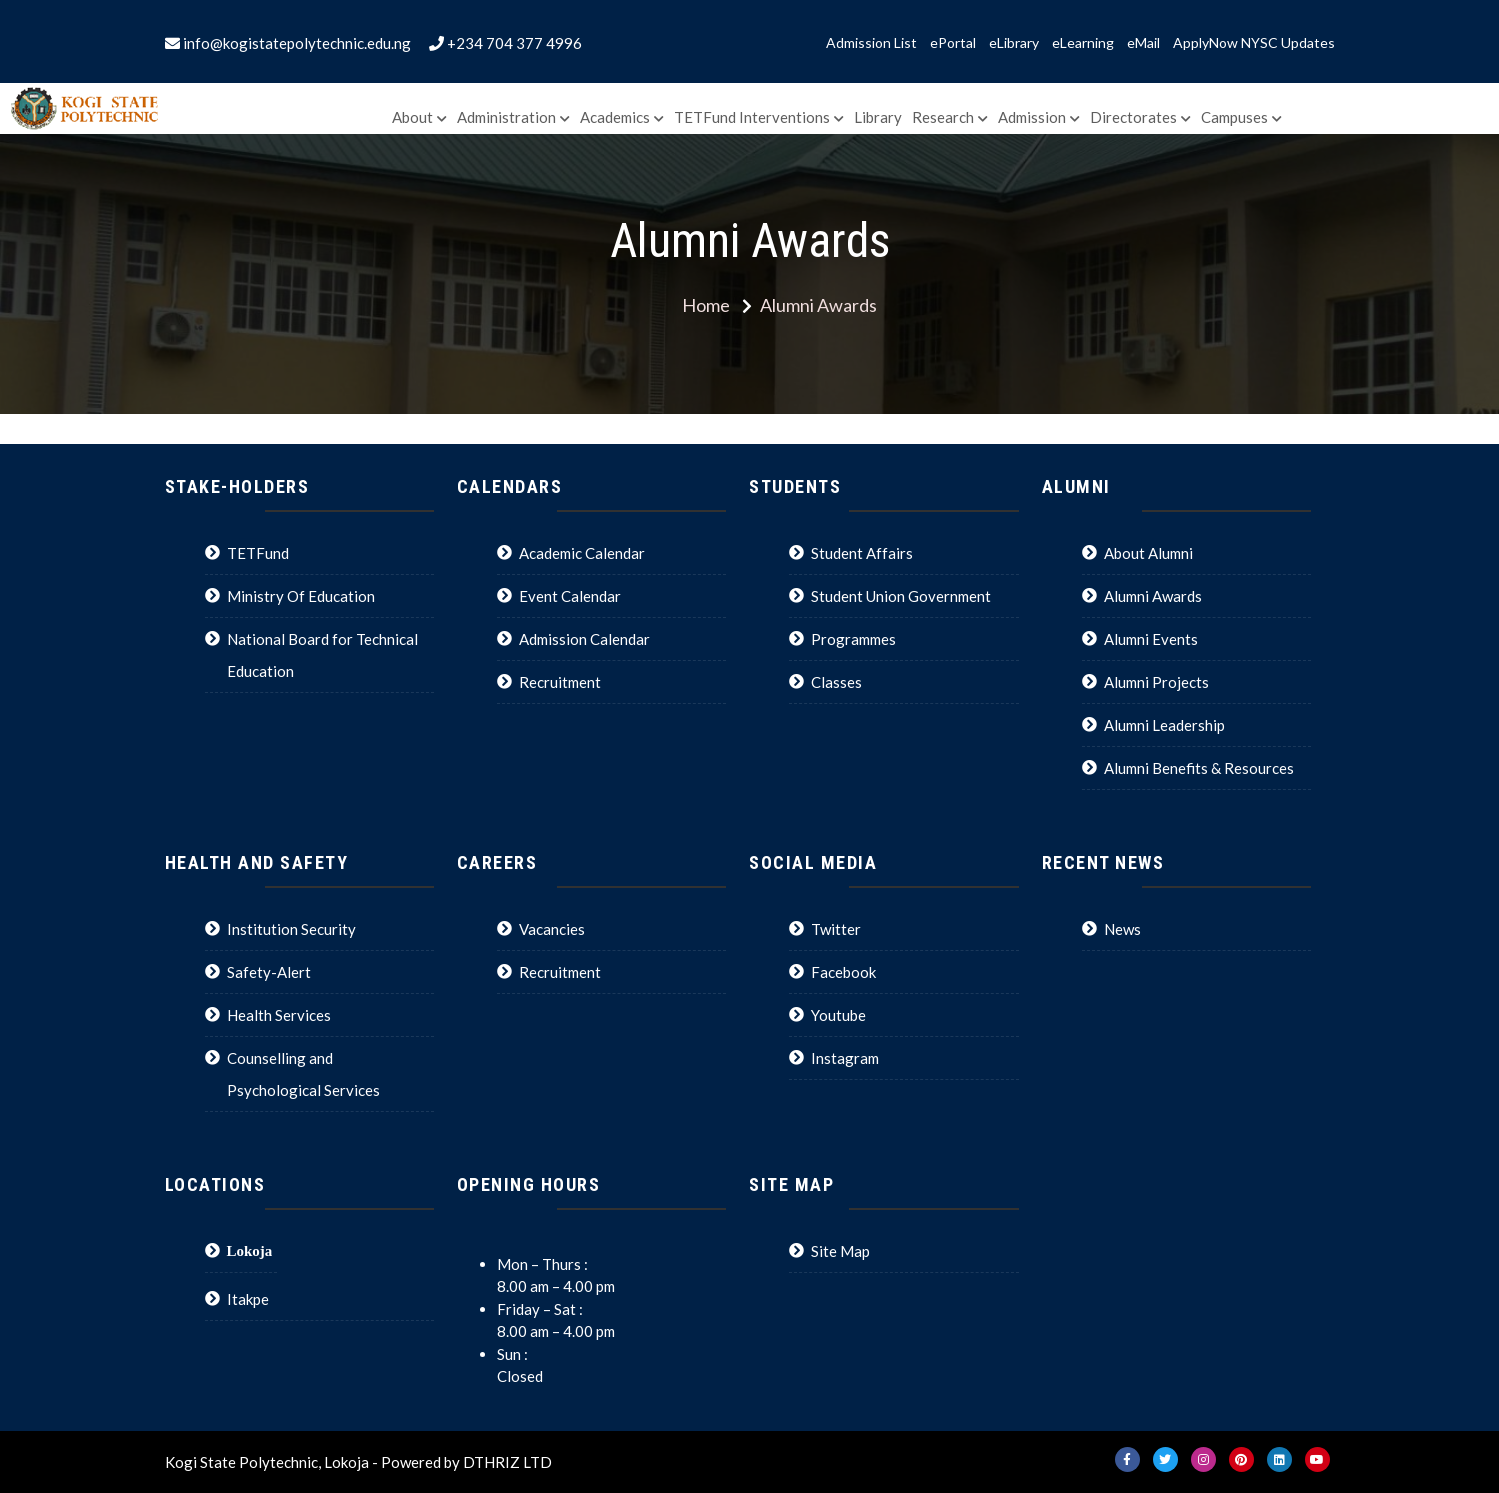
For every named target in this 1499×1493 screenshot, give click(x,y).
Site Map (840, 1251)
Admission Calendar (584, 639)
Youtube (838, 1015)
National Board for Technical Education (322, 655)
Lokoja (250, 1250)
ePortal (953, 43)
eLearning (1083, 43)
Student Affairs (862, 553)
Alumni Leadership (1164, 725)
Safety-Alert (269, 972)
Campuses (1234, 117)
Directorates (1133, 117)
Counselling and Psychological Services (303, 1074)
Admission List (871, 43)
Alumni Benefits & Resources (1199, 768)
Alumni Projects (1156, 682)
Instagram (845, 1058)
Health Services (279, 1015)
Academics (615, 117)
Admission (1032, 117)
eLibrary (1014, 43)
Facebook (843, 972)
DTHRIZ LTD (507, 1462)
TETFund (258, 553)
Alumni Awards (1153, 596)
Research (943, 117)
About (412, 117)
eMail (1143, 43)
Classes (836, 682)
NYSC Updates (1288, 43)
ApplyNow (1205, 43)
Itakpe (248, 1299)
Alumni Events (1151, 639)
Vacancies (552, 929)
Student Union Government (901, 596)
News (1122, 929)
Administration (506, 117)
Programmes (853, 639)
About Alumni (1148, 553)
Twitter (836, 929)
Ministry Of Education (301, 596)
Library (878, 117)
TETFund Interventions (752, 117)
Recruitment (560, 682)
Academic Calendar (582, 553)
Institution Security (291, 929)
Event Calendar (570, 596)
